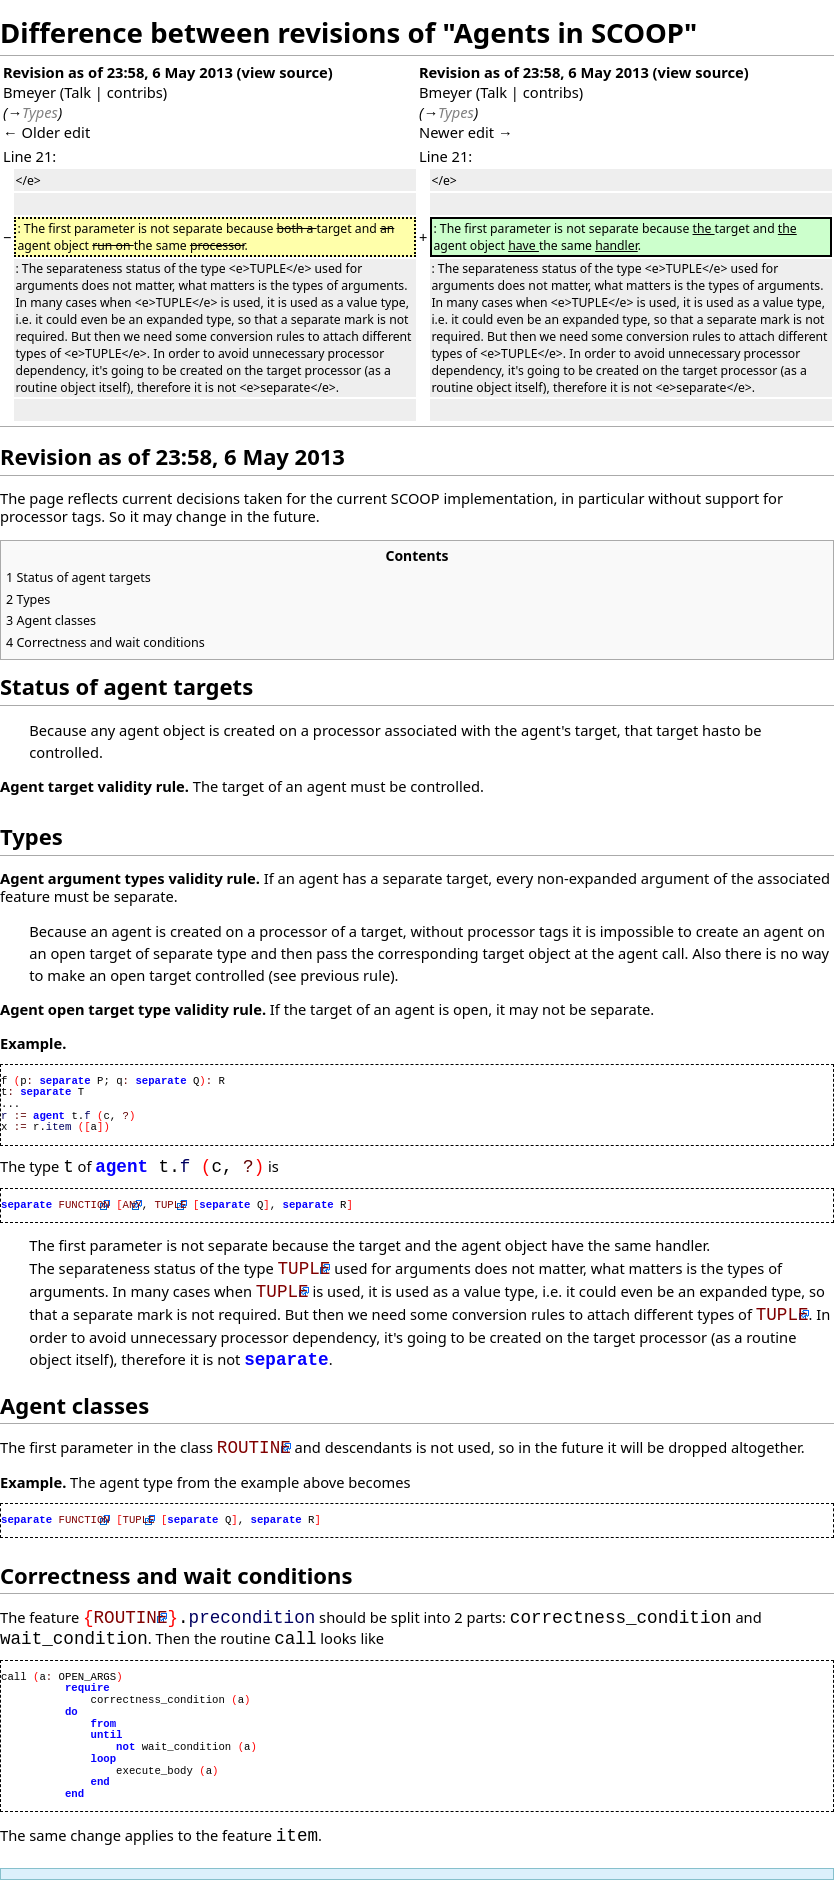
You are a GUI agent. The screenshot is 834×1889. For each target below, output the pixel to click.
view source (285, 72)
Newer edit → (466, 132)
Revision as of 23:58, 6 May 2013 (118, 72)
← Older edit (46, 132)
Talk (77, 92)
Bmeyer (29, 92)
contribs (135, 92)
